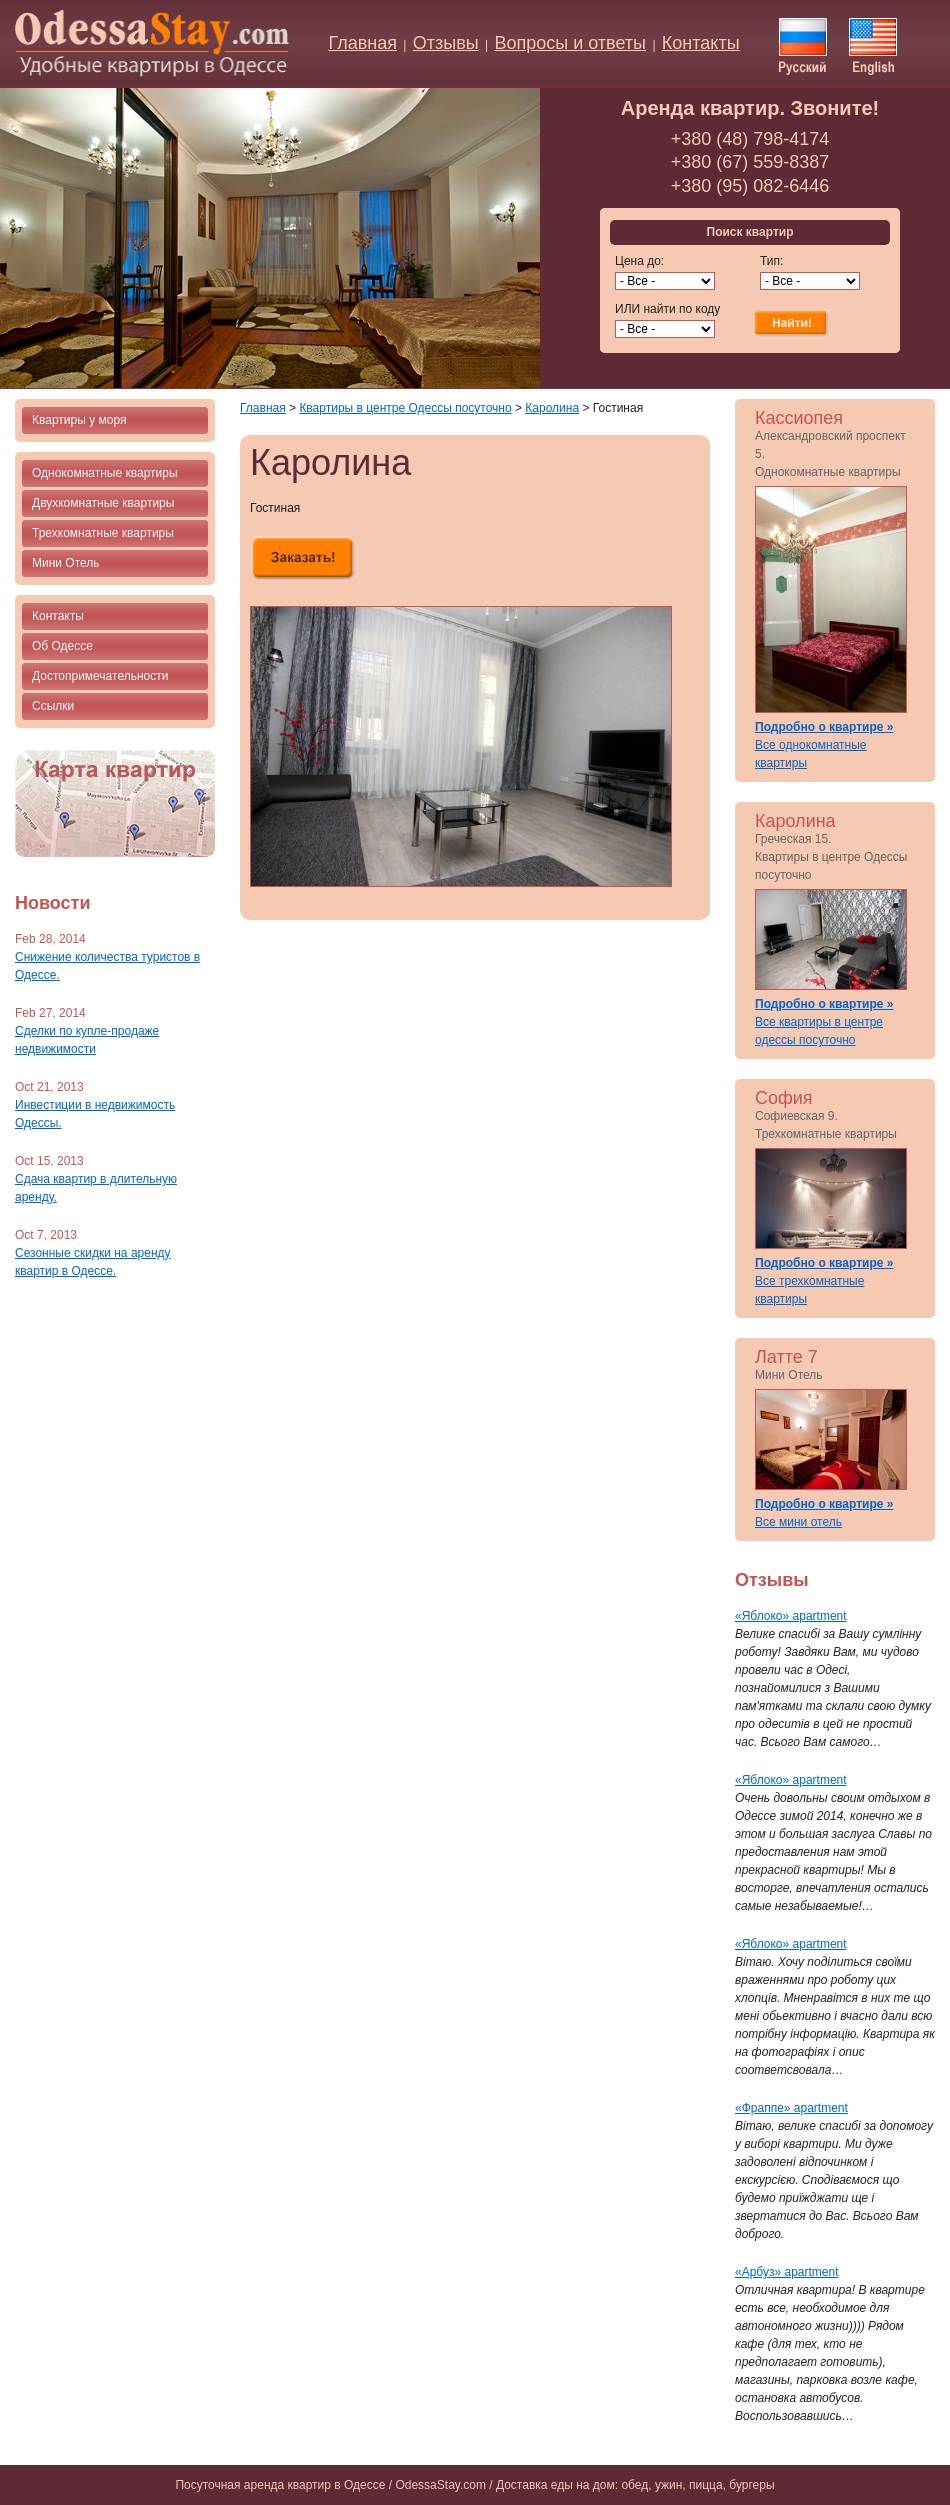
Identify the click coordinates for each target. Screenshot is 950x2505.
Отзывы (446, 43)
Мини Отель (66, 563)
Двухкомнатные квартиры (103, 503)
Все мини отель (798, 1522)
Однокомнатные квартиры (105, 473)
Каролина (552, 408)
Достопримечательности (100, 676)
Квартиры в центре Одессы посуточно (405, 408)
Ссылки (53, 706)
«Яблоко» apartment (791, 1616)
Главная (362, 43)
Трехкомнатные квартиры (103, 533)
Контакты (701, 43)
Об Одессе (62, 646)
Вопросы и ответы (570, 43)
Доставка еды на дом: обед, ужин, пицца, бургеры (635, 2485)
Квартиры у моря (79, 420)
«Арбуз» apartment (787, 2272)
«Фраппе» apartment (791, 2108)
